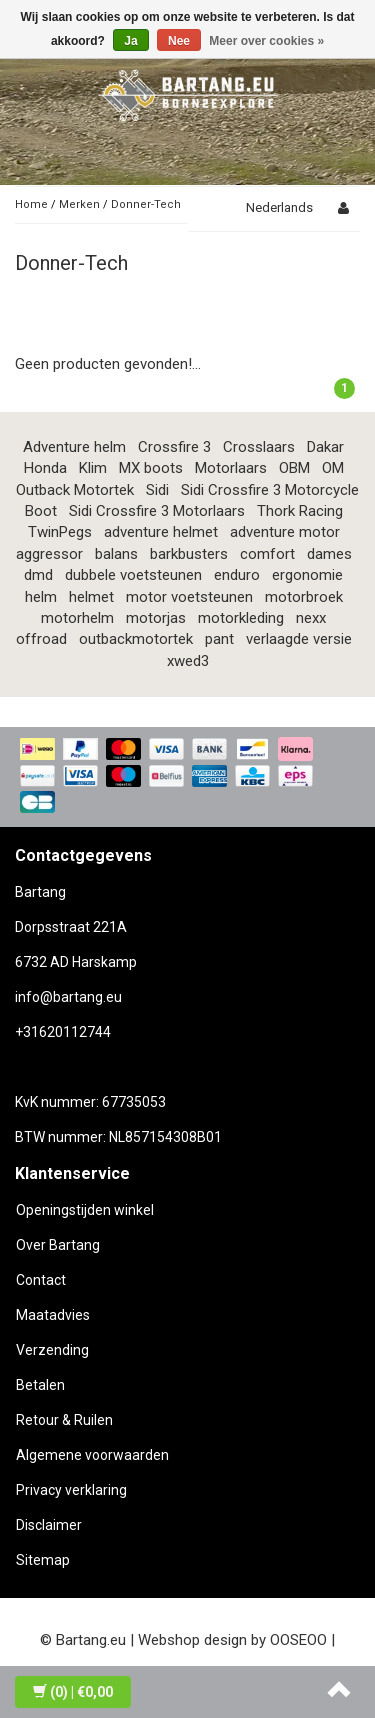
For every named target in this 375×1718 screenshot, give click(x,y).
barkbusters (189, 554)
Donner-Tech (146, 204)
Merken (79, 204)
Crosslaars (259, 447)
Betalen (40, 1385)
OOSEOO (298, 1640)
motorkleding (241, 618)
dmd (38, 575)
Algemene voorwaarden (92, 1455)
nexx (311, 618)
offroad (41, 639)
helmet (91, 597)
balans (116, 554)
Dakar (325, 447)
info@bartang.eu (68, 997)
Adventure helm (74, 447)
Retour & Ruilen (64, 1420)
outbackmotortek (136, 639)
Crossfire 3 (174, 447)
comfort (267, 554)
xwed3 (188, 661)
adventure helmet (161, 532)
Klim (93, 468)
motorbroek (304, 597)
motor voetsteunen (189, 597)
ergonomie (307, 575)
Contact (41, 1280)
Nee (179, 41)
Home (31, 204)
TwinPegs (60, 532)
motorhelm (77, 618)
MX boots (151, 468)
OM (333, 468)
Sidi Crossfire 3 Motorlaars (157, 511)
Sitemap (43, 1560)
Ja (130, 41)
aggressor (49, 554)
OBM (294, 468)
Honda (45, 468)
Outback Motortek (75, 490)
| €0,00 (73, 1692)
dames (329, 554)
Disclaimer (49, 1525)
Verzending (52, 1350)
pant (219, 639)
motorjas (156, 618)
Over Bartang (58, 1245)
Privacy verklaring (71, 1490)
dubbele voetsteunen (133, 575)
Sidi (157, 490)
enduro (237, 575)
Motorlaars (231, 468)
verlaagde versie (299, 639)
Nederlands (279, 207)
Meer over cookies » (266, 41)
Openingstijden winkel (85, 1210)
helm (41, 597)
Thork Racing (300, 511)
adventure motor (285, 532)
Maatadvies (53, 1315)
